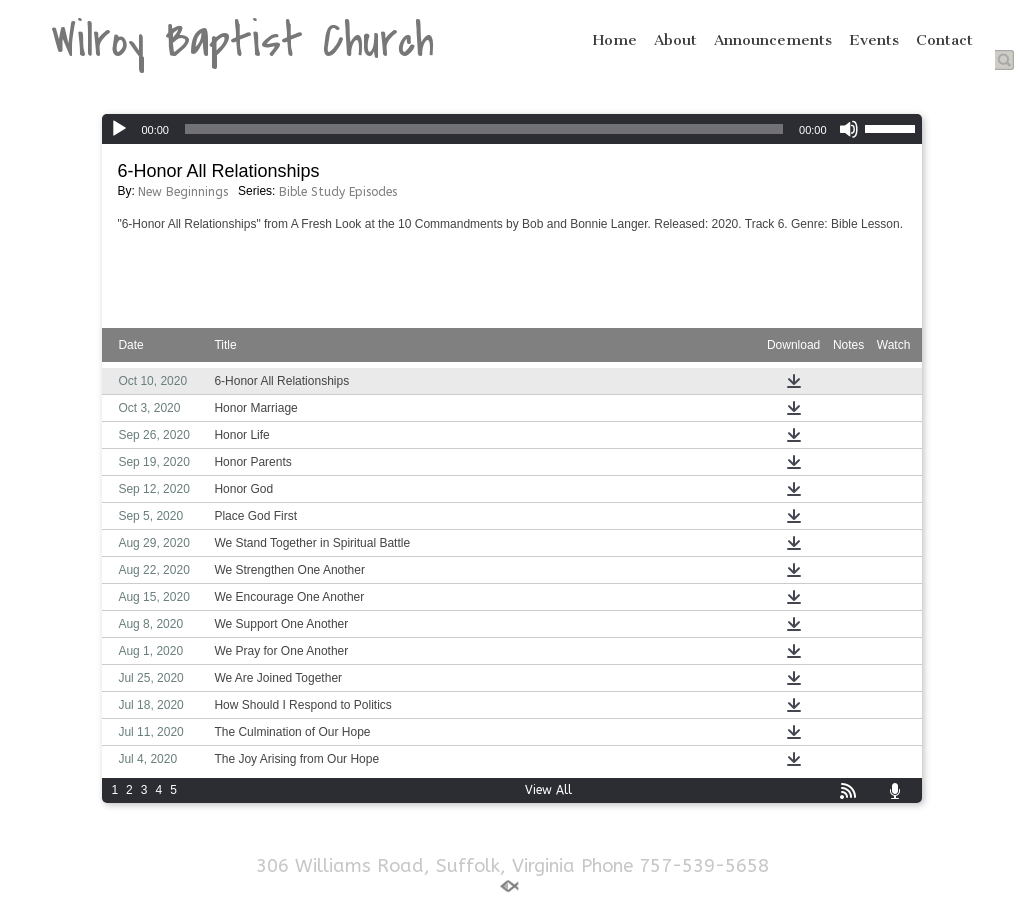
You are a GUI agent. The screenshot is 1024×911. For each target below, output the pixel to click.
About (675, 40)
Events (874, 40)
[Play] (119, 129)
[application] (511, 129)
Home (615, 40)
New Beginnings (183, 192)
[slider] (484, 129)
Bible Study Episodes (338, 192)
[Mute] (849, 129)
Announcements (773, 40)
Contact (944, 40)
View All (548, 790)
